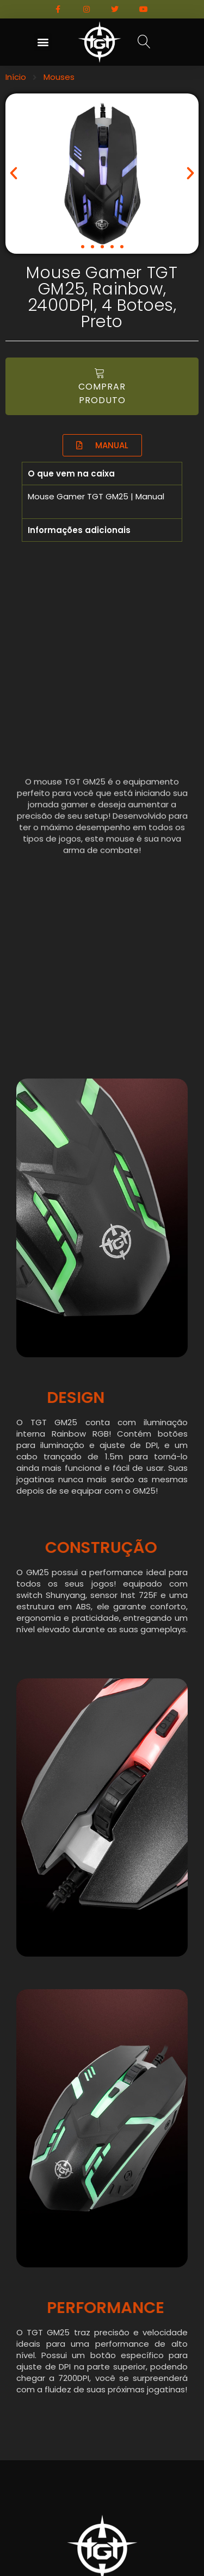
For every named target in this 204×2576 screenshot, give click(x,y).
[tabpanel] (102, 501)
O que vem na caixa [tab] (71, 473)
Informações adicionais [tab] (79, 530)
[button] (43, 42)
